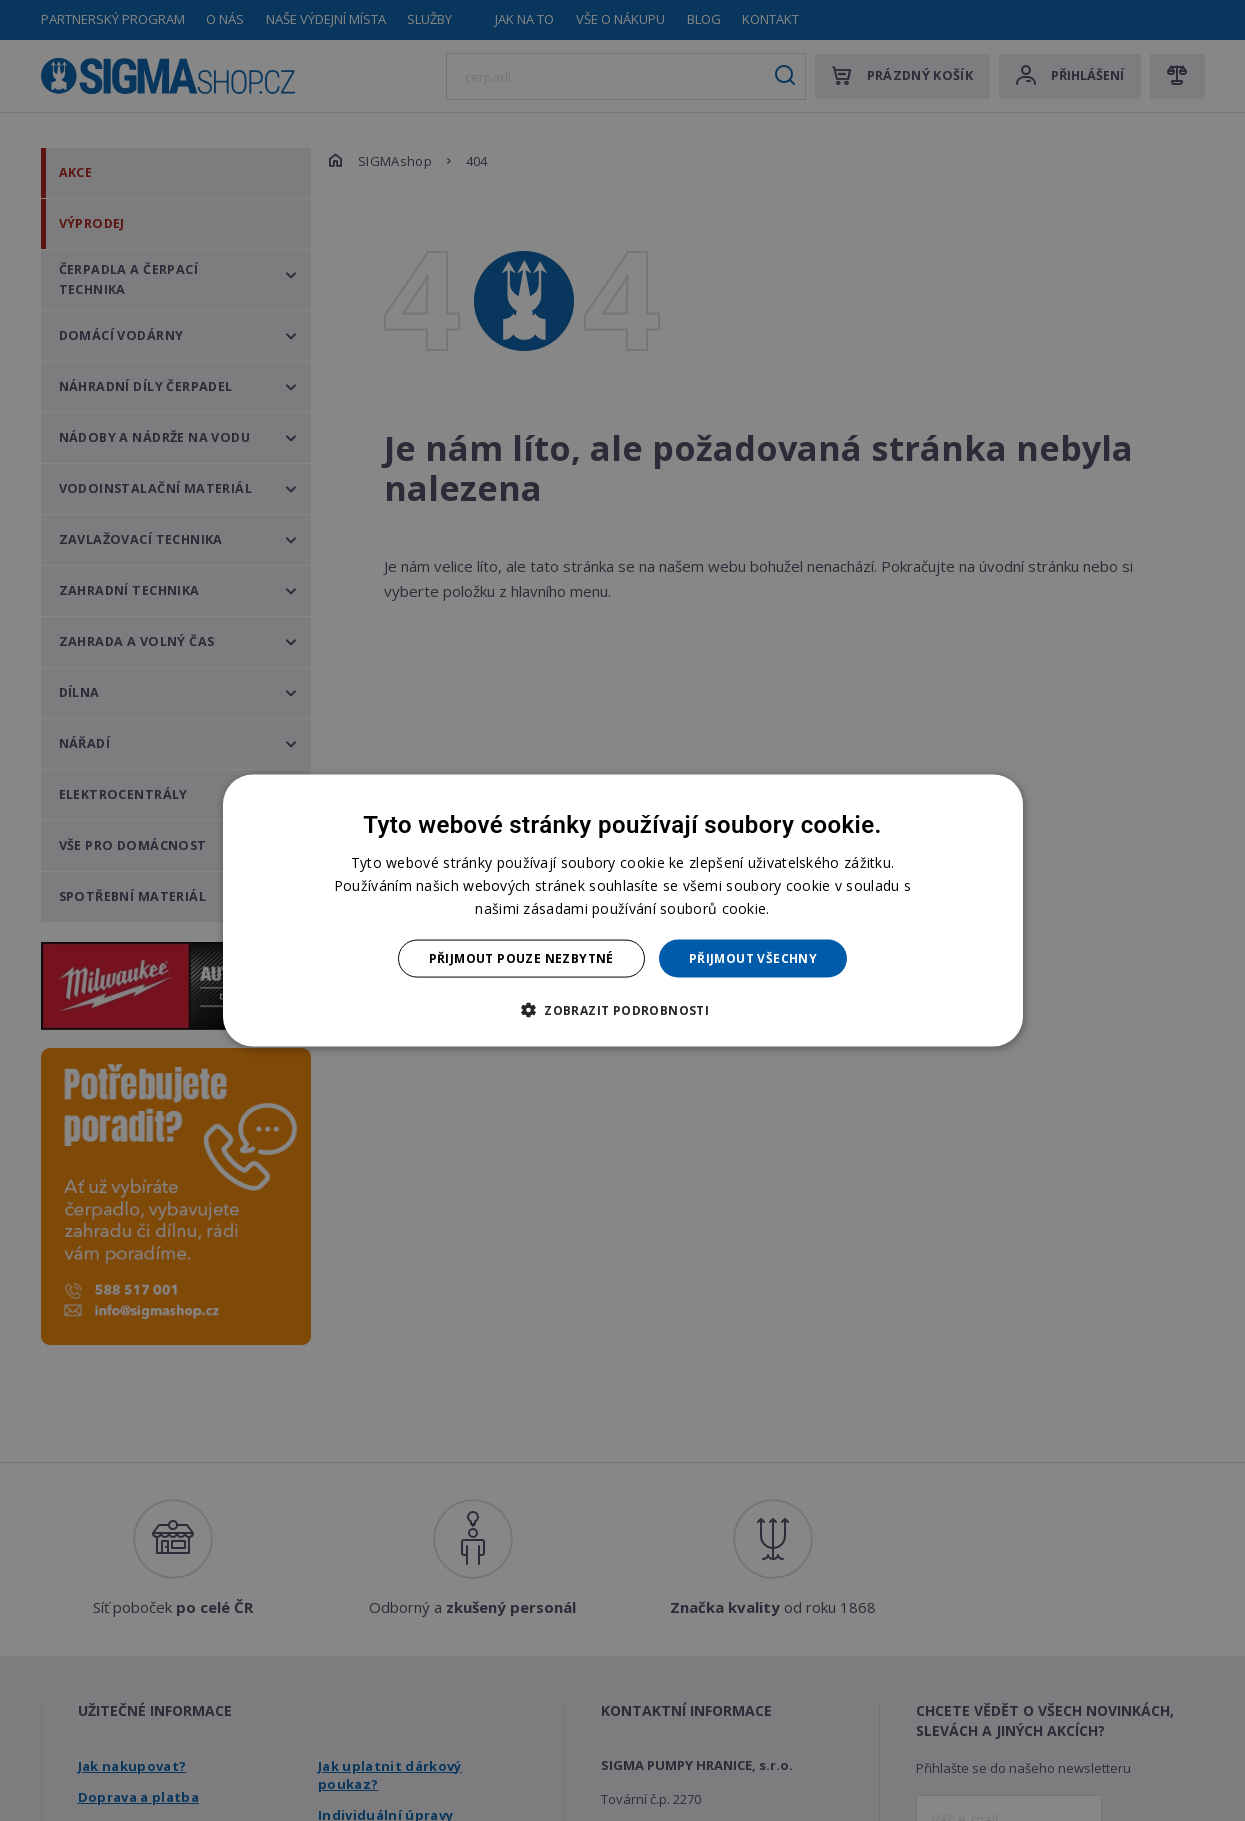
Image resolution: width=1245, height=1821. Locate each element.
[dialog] (623, 910)
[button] (622, 1010)
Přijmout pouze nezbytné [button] (521, 958)
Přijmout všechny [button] (753, 958)
